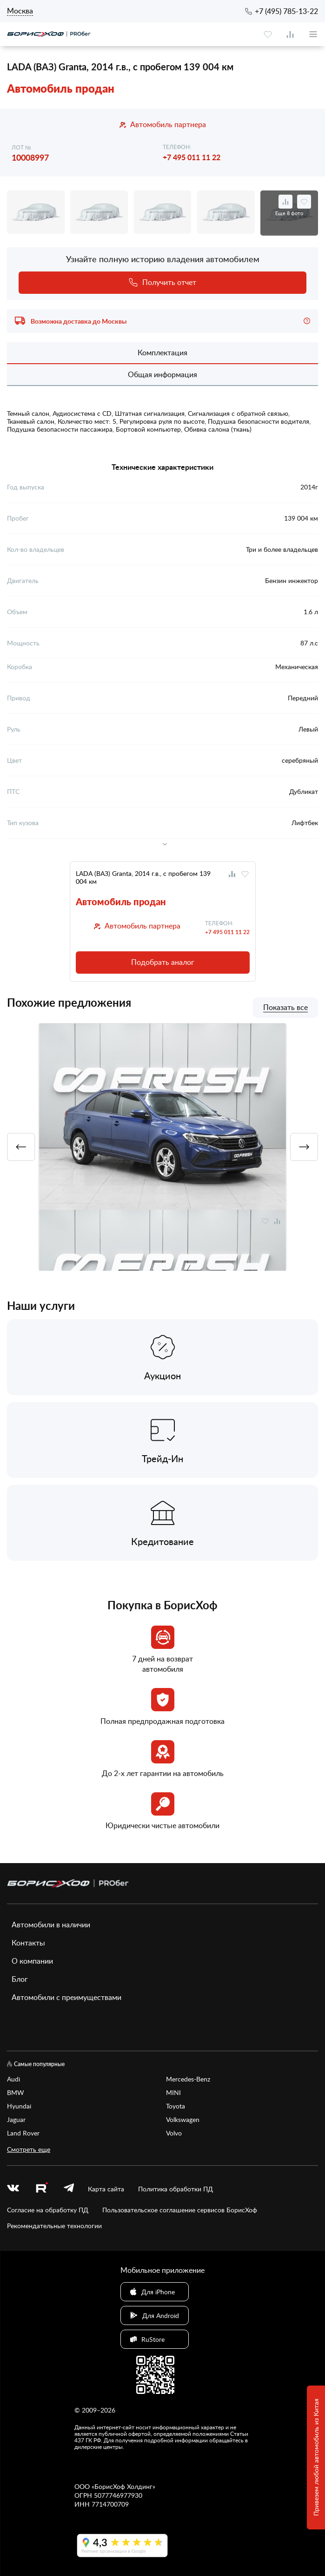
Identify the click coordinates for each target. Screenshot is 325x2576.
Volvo (174, 2133)
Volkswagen (182, 2119)
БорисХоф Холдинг (123, 2486)
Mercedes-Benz (188, 2078)
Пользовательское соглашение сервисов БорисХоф (179, 2209)
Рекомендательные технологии (54, 2225)
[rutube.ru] (41, 2189)
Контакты (28, 1943)
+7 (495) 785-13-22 (286, 11)
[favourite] (268, 34)
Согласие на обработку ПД (47, 2209)
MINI (173, 2092)
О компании (32, 1961)
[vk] (13, 2188)
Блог (20, 1979)
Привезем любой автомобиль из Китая (316, 2457)
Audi (13, 2078)
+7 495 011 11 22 (191, 157)
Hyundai (19, 2105)
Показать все (285, 1007)
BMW (15, 2092)
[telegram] (69, 2188)
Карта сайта (106, 2188)
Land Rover (23, 2133)
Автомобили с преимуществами (66, 1997)
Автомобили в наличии (51, 1924)
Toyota (175, 2105)
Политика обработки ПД (175, 2188)
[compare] (290, 34)
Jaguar (16, 2119)
